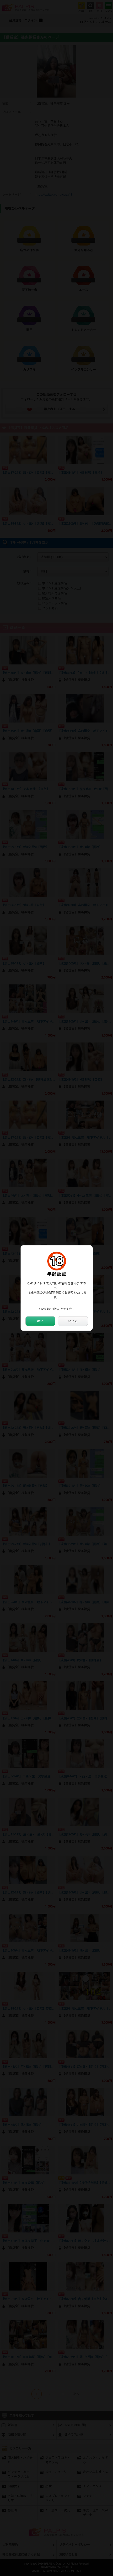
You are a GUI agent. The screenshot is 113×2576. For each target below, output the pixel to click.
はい (40, 1321)
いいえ (72, 1321)
